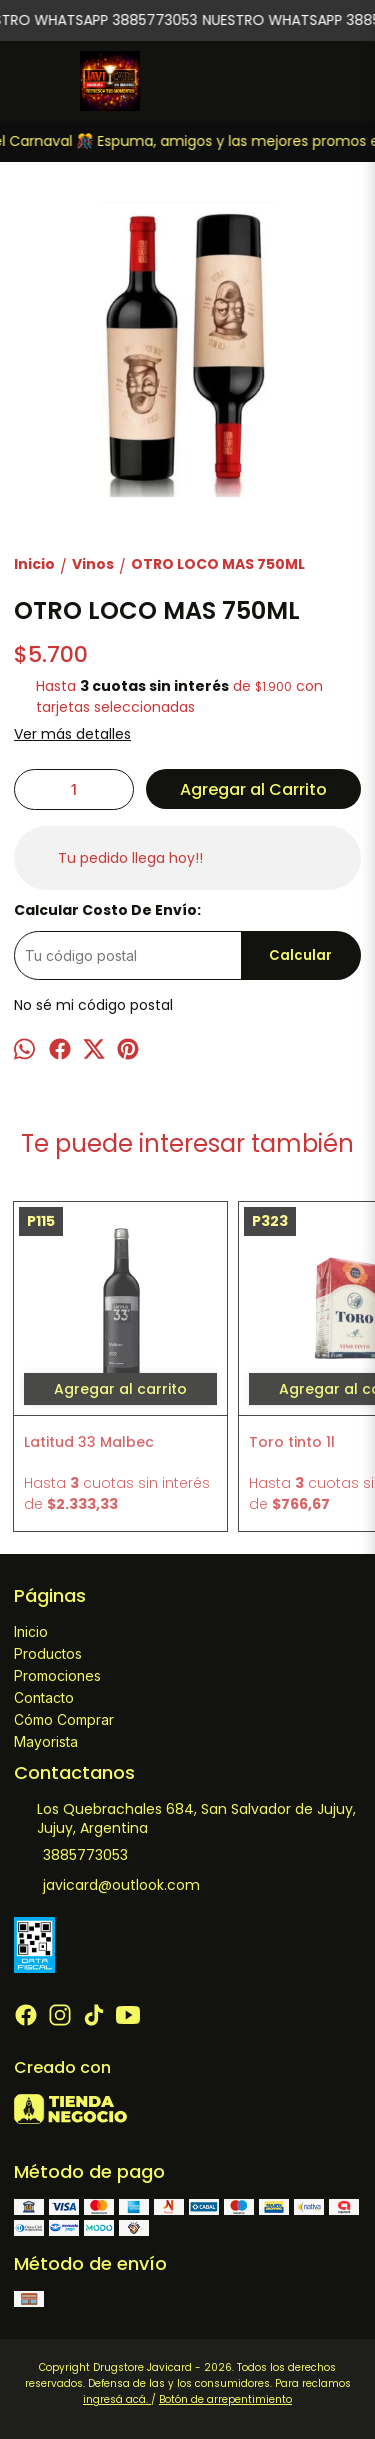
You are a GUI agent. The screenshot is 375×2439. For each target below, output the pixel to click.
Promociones (57, 1675)
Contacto (44, 1697)
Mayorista (46, 1741)
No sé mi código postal (93, 1005)
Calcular (300, 955)
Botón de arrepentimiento (225, 2399)
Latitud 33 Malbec (89, 1442)
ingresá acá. (117, 2399)
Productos (48, 1653)
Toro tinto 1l (292, 1442)
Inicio (31, 1631)
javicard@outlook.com (107, 1886)
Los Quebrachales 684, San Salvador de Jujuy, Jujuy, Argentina (185, 1818)
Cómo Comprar (64, 1719)
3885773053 (71, 1856)
